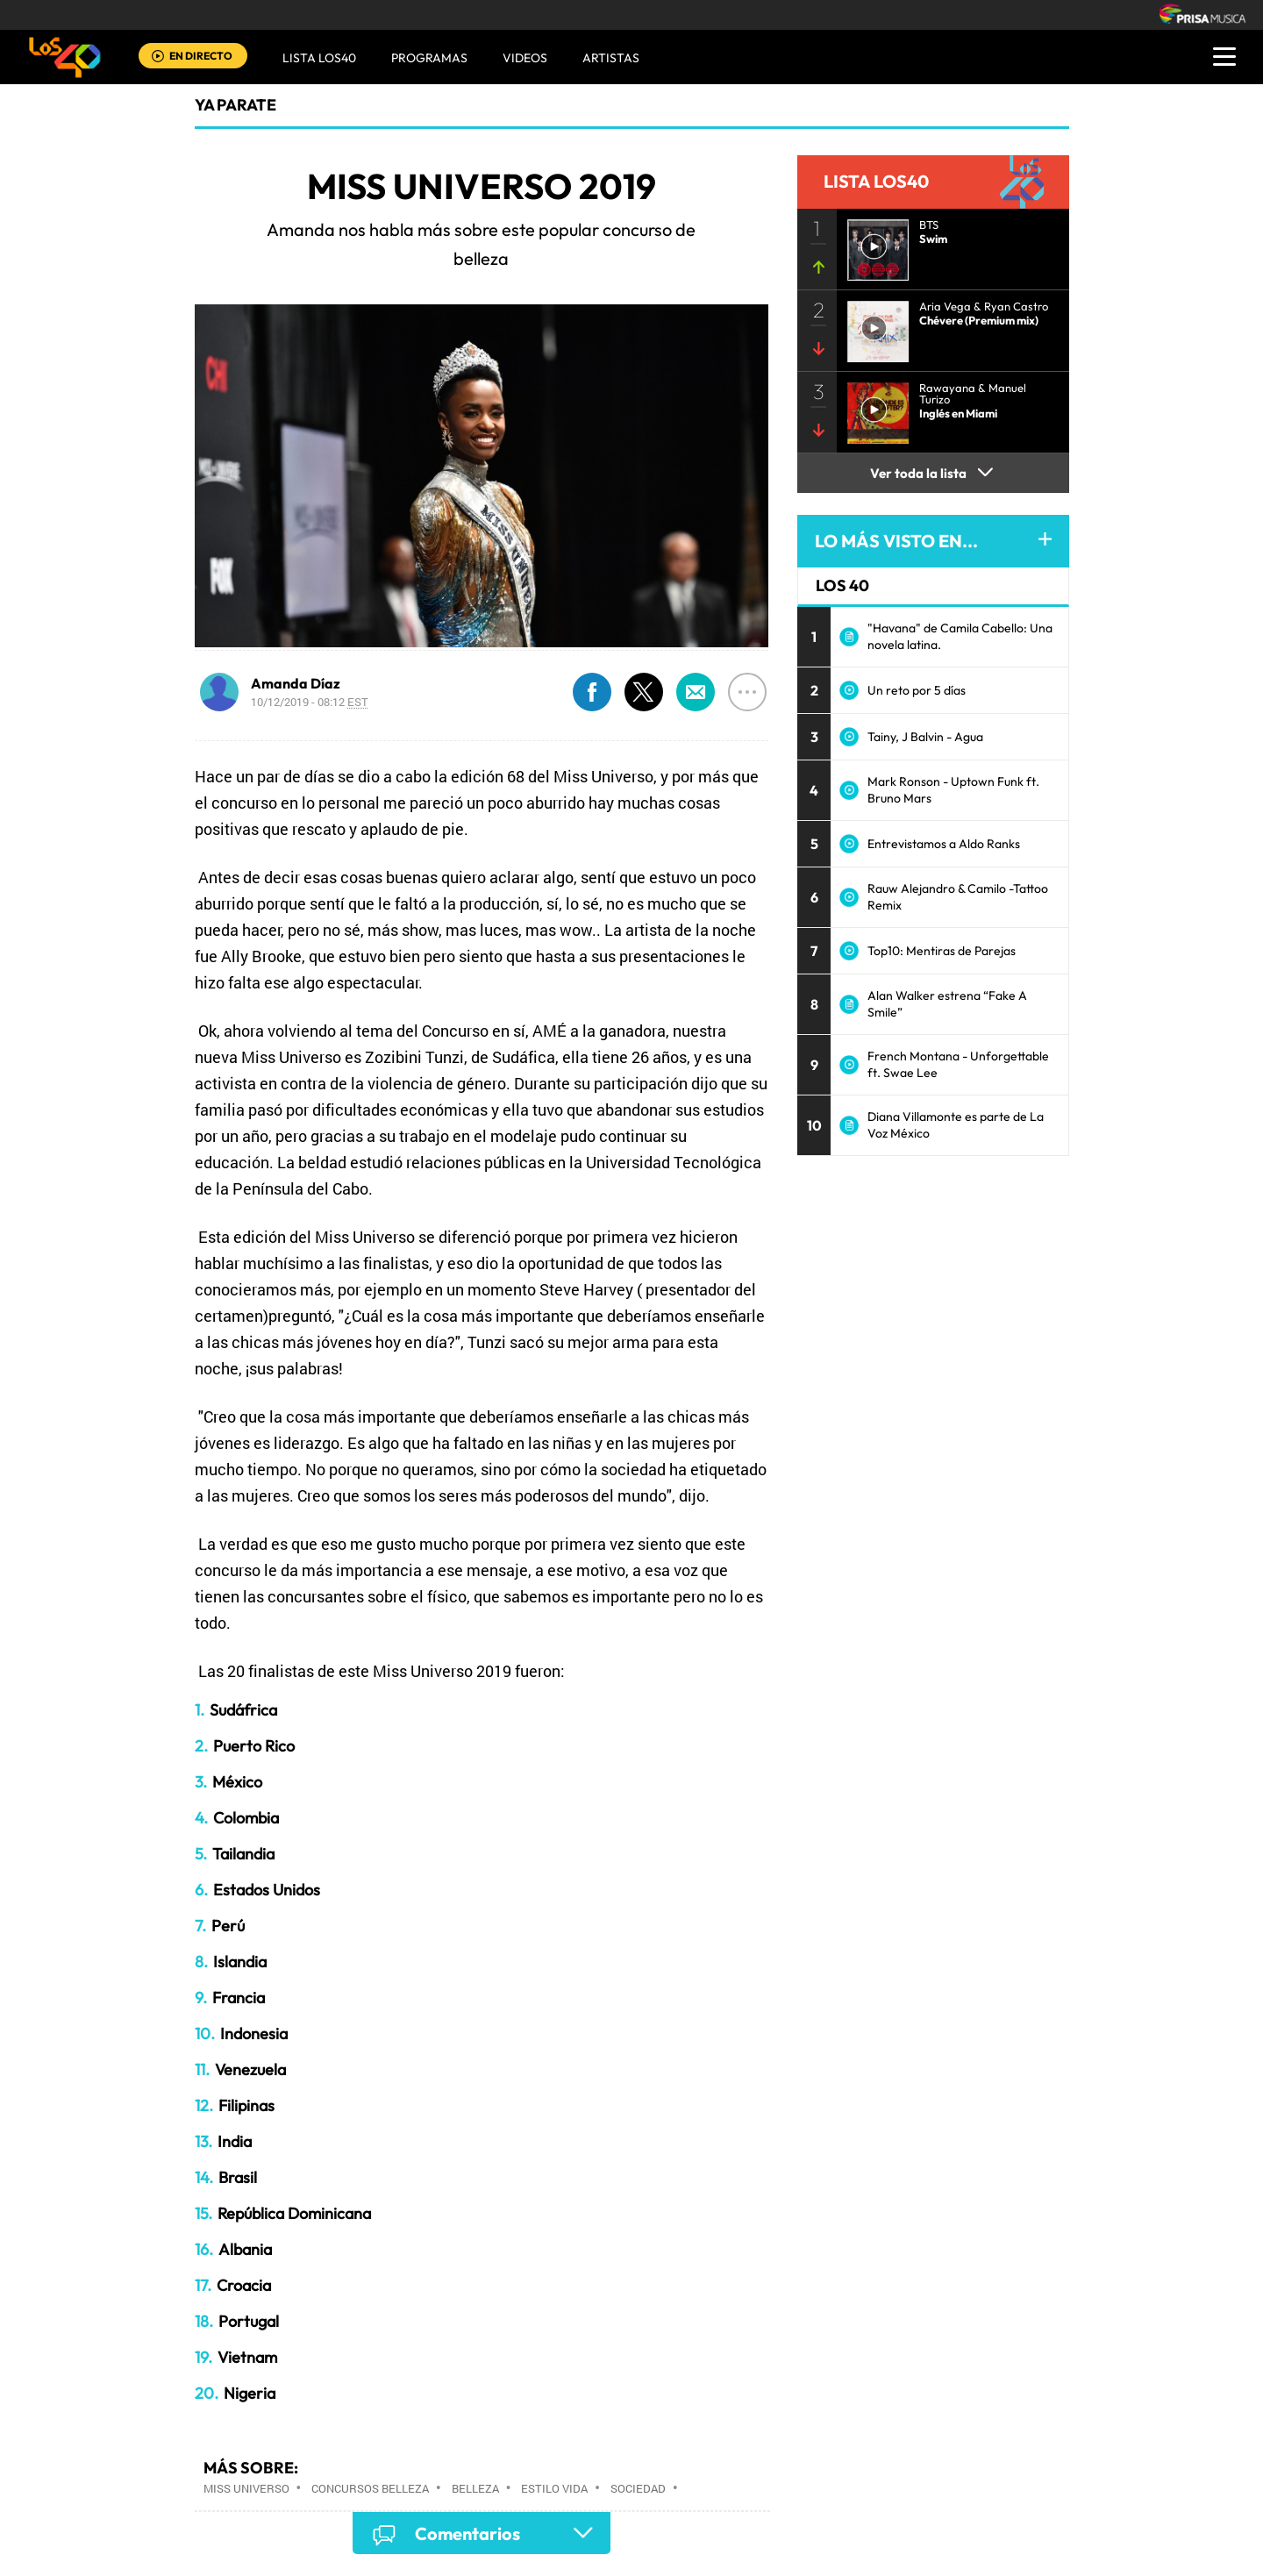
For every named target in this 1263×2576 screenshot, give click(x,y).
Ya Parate (235, 105)
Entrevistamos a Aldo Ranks (943, 844)
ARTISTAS (610, 58)
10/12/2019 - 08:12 (309, 702)
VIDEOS (525, 58)
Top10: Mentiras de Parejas (941, 951)
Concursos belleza (370, 2488)
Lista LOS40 (319, 58)
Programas (429, 58)
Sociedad (638, 2488)
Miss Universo (246, 2488)
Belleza (475, 2488)
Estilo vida (554, 2488)
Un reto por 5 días (916, 690)
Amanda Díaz (295, 683)
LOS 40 (842, 585)
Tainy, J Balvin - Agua (925, 737)
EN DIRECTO (200, 55)
